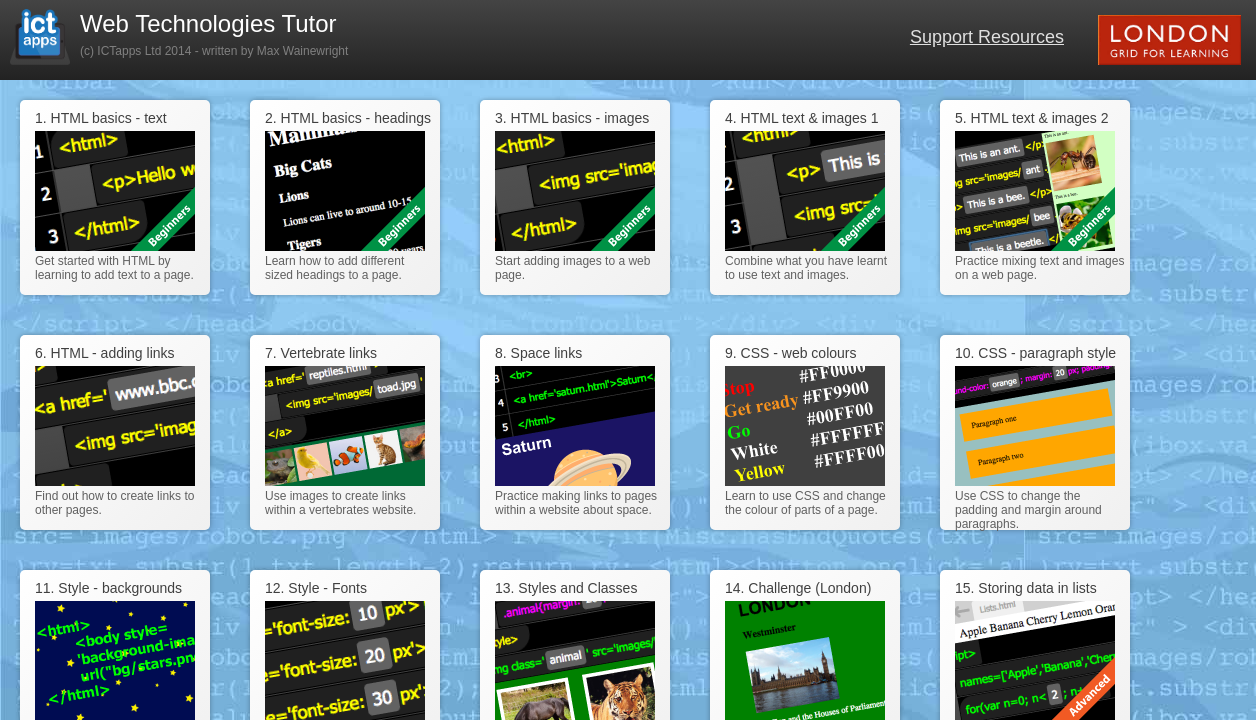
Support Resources (987, 37)
